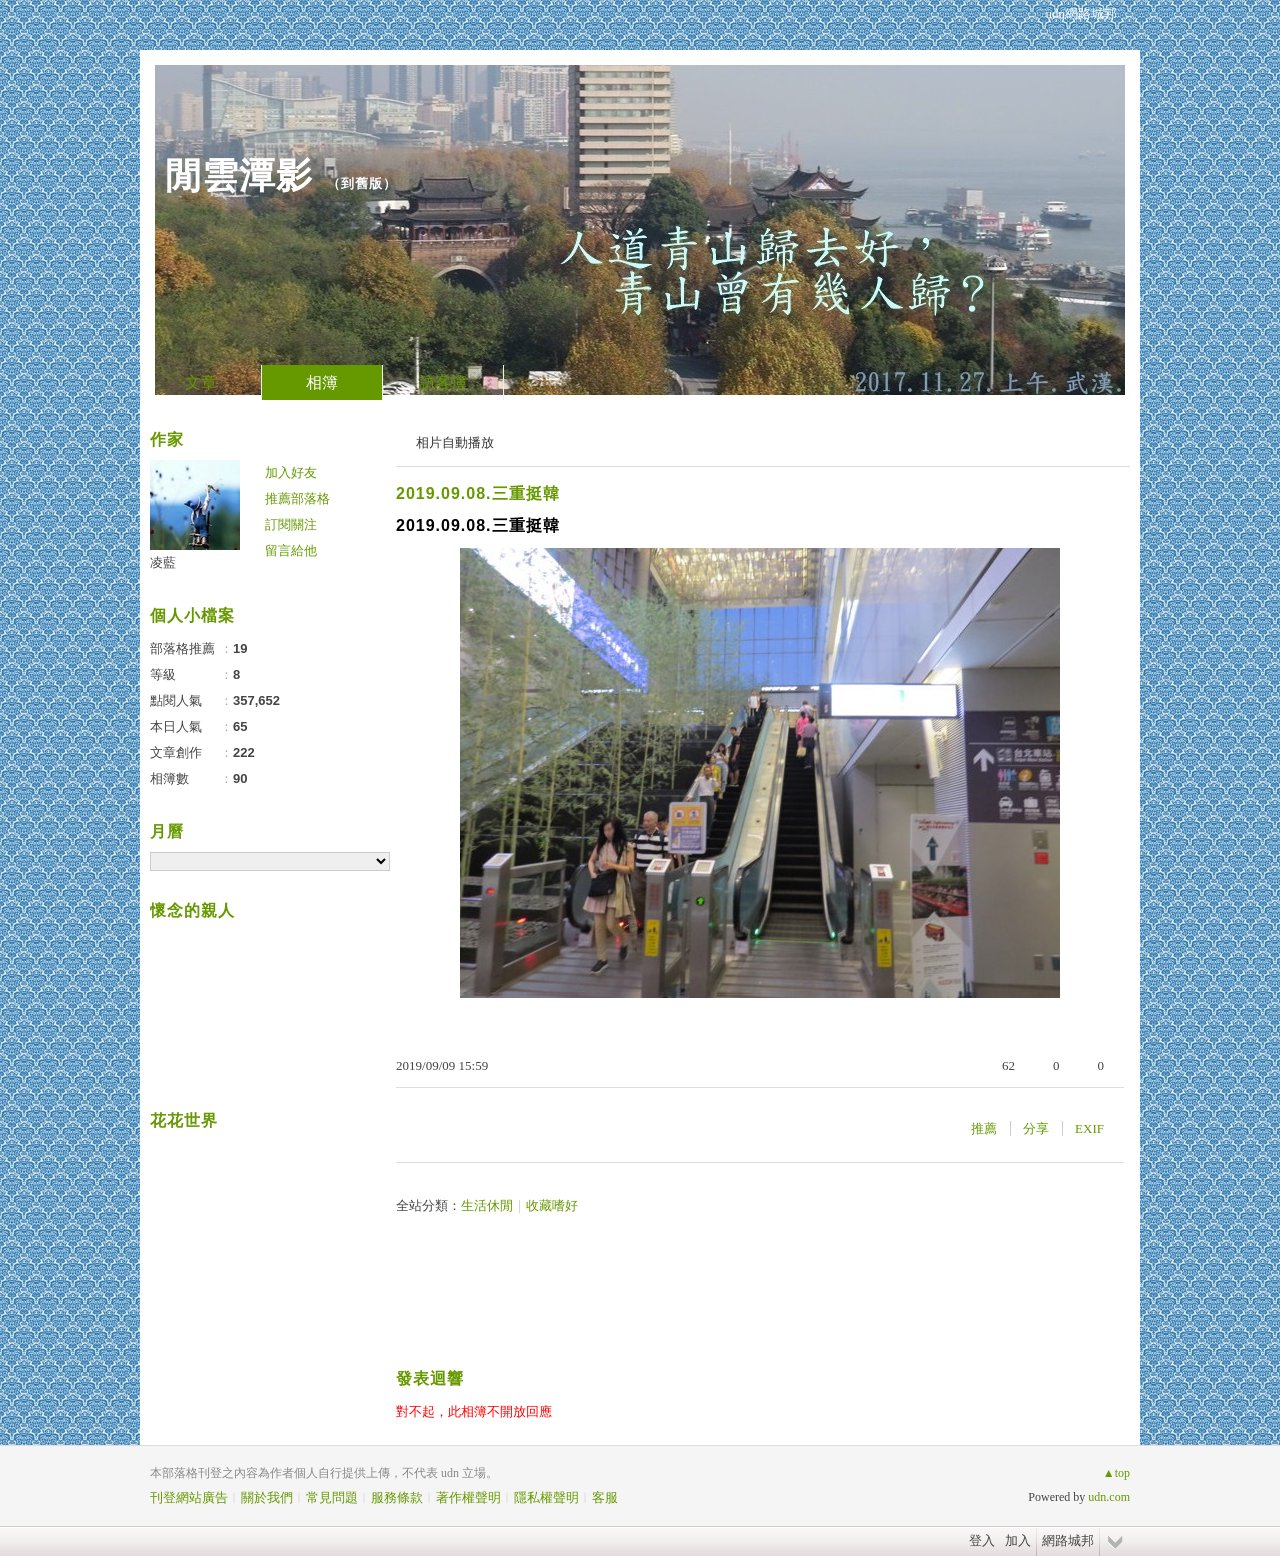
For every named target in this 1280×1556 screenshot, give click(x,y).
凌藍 (163, 562)
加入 (1018, 1540)
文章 (201, 382)
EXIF (1089, 1128)
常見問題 (332, 1497)
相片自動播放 (455, 442)
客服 (605, 1497)
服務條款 (397, 1497)
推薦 (984, 1128)
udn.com (1109, 1497)
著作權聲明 (468, 1497)
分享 (1036, 1128)
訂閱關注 (291, 524)
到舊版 (362, 183)
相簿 (322, 382)
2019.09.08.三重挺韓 (478, 493)
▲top (1116, 1473)
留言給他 (291, 550)
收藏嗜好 (552, 1205)
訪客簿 (443, 382)
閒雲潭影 (239, 175)
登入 (982, 1540)
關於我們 (267, 1497)
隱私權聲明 (546, 1497)
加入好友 (291, 472)
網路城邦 (1068, 1540)
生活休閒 (487, 1205)
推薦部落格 (297, 498)
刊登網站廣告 (189, 1497)
